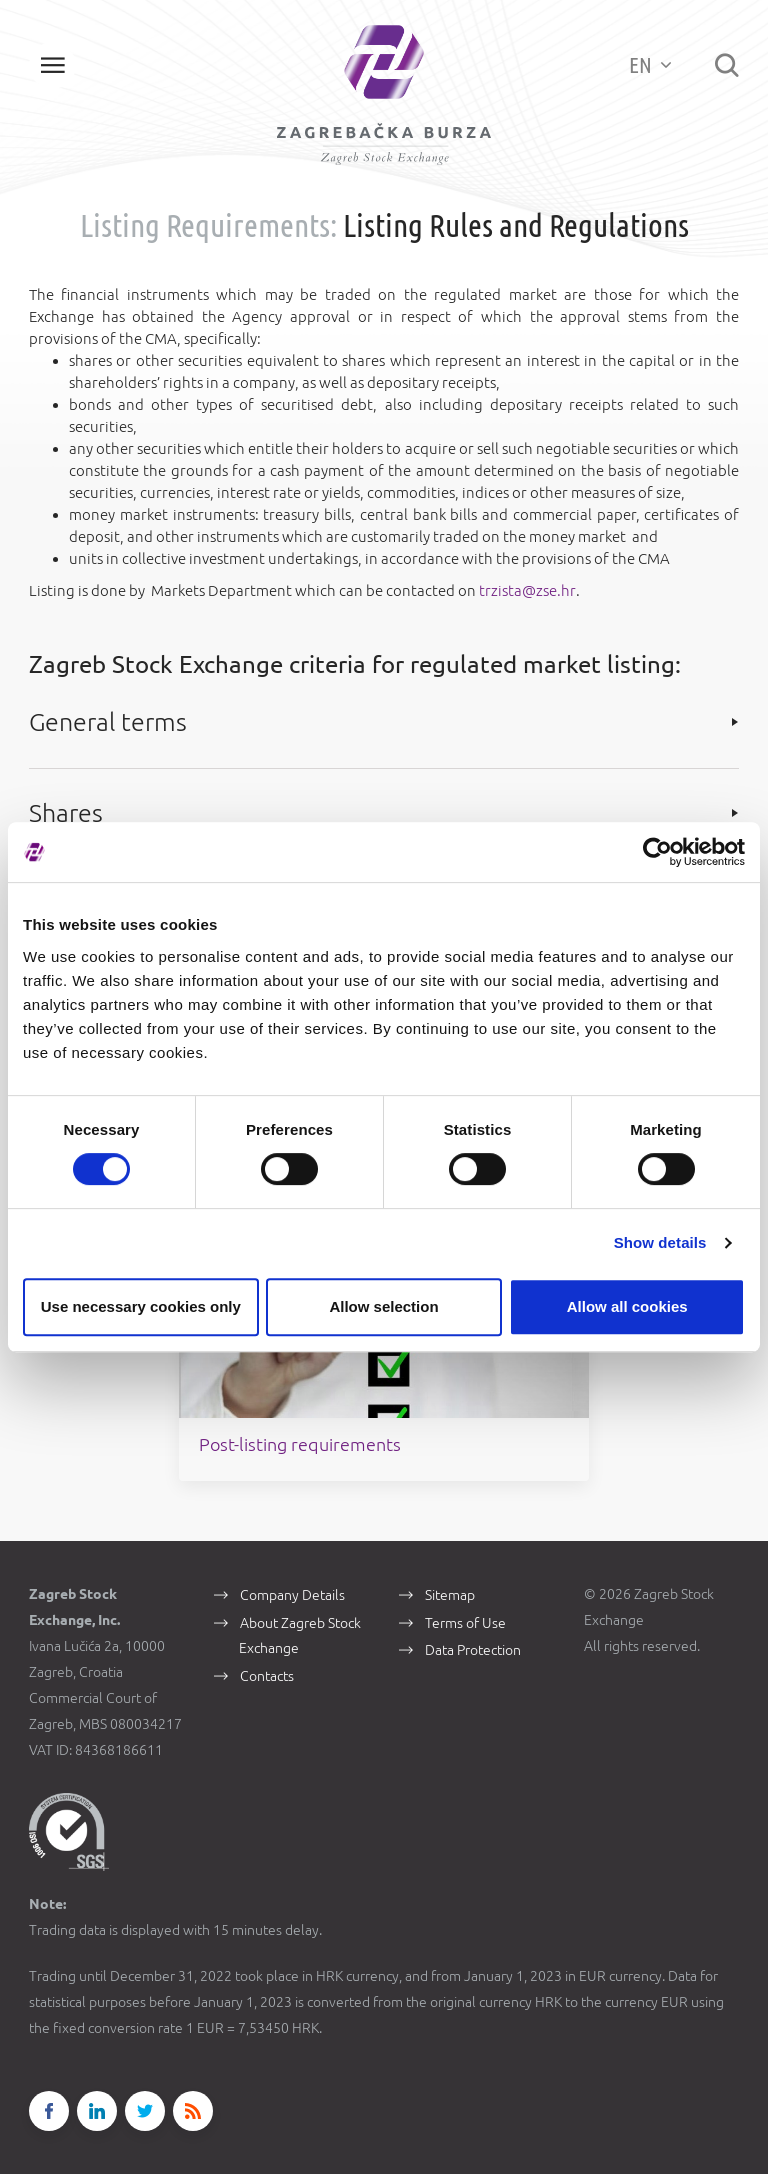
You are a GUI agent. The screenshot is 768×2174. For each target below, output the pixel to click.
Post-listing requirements (335, 1422)
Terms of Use (465, 1601)
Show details (660, 1242)
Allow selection (383, 1306)
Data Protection (473, 1629)
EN (649, 64)
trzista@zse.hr (527, 592)
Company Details (292, 1573)
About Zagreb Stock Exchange (300, 1614)
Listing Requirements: (208, 228)
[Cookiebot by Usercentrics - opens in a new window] (657, 852)
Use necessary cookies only (141, 1306)
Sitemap (450, 1573)
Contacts (267, 1655)
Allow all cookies (627, 1306)
